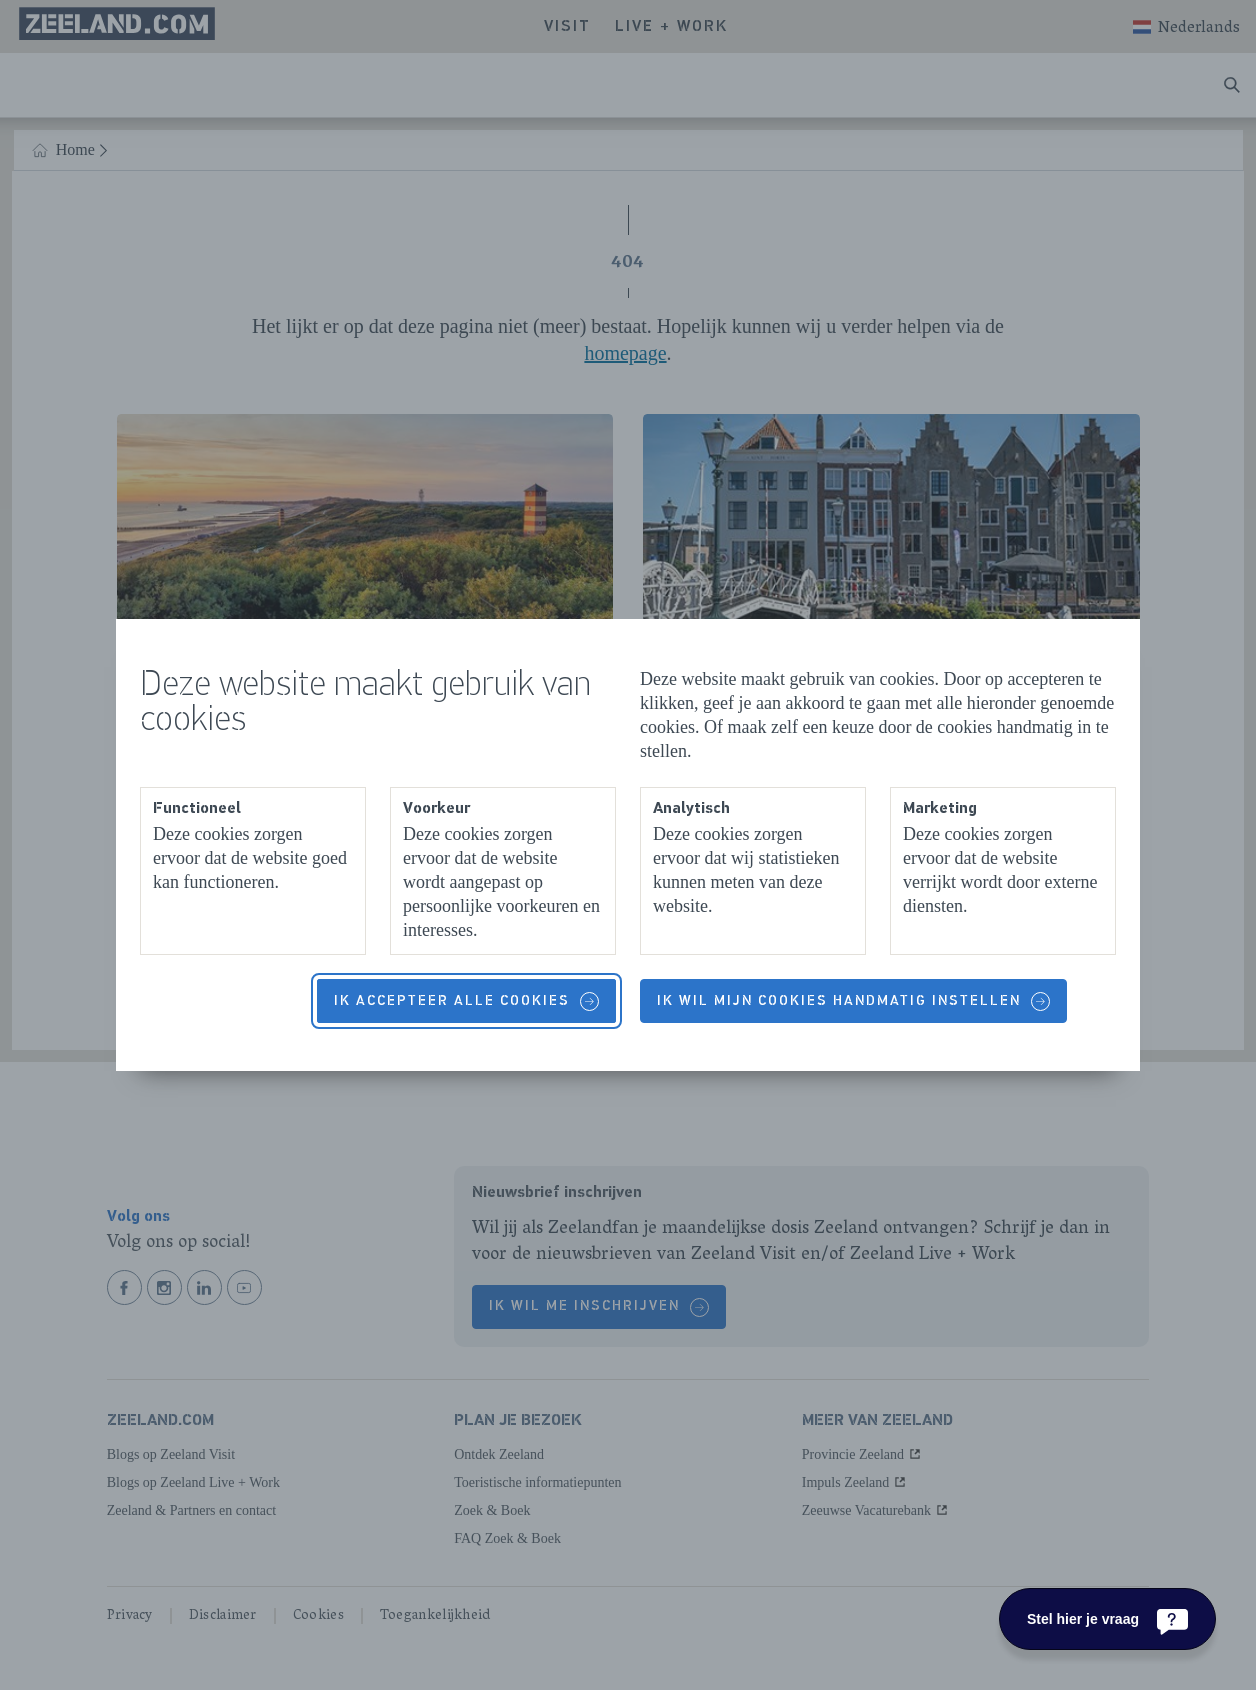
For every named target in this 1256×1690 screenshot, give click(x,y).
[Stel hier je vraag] (1107, 1619)
